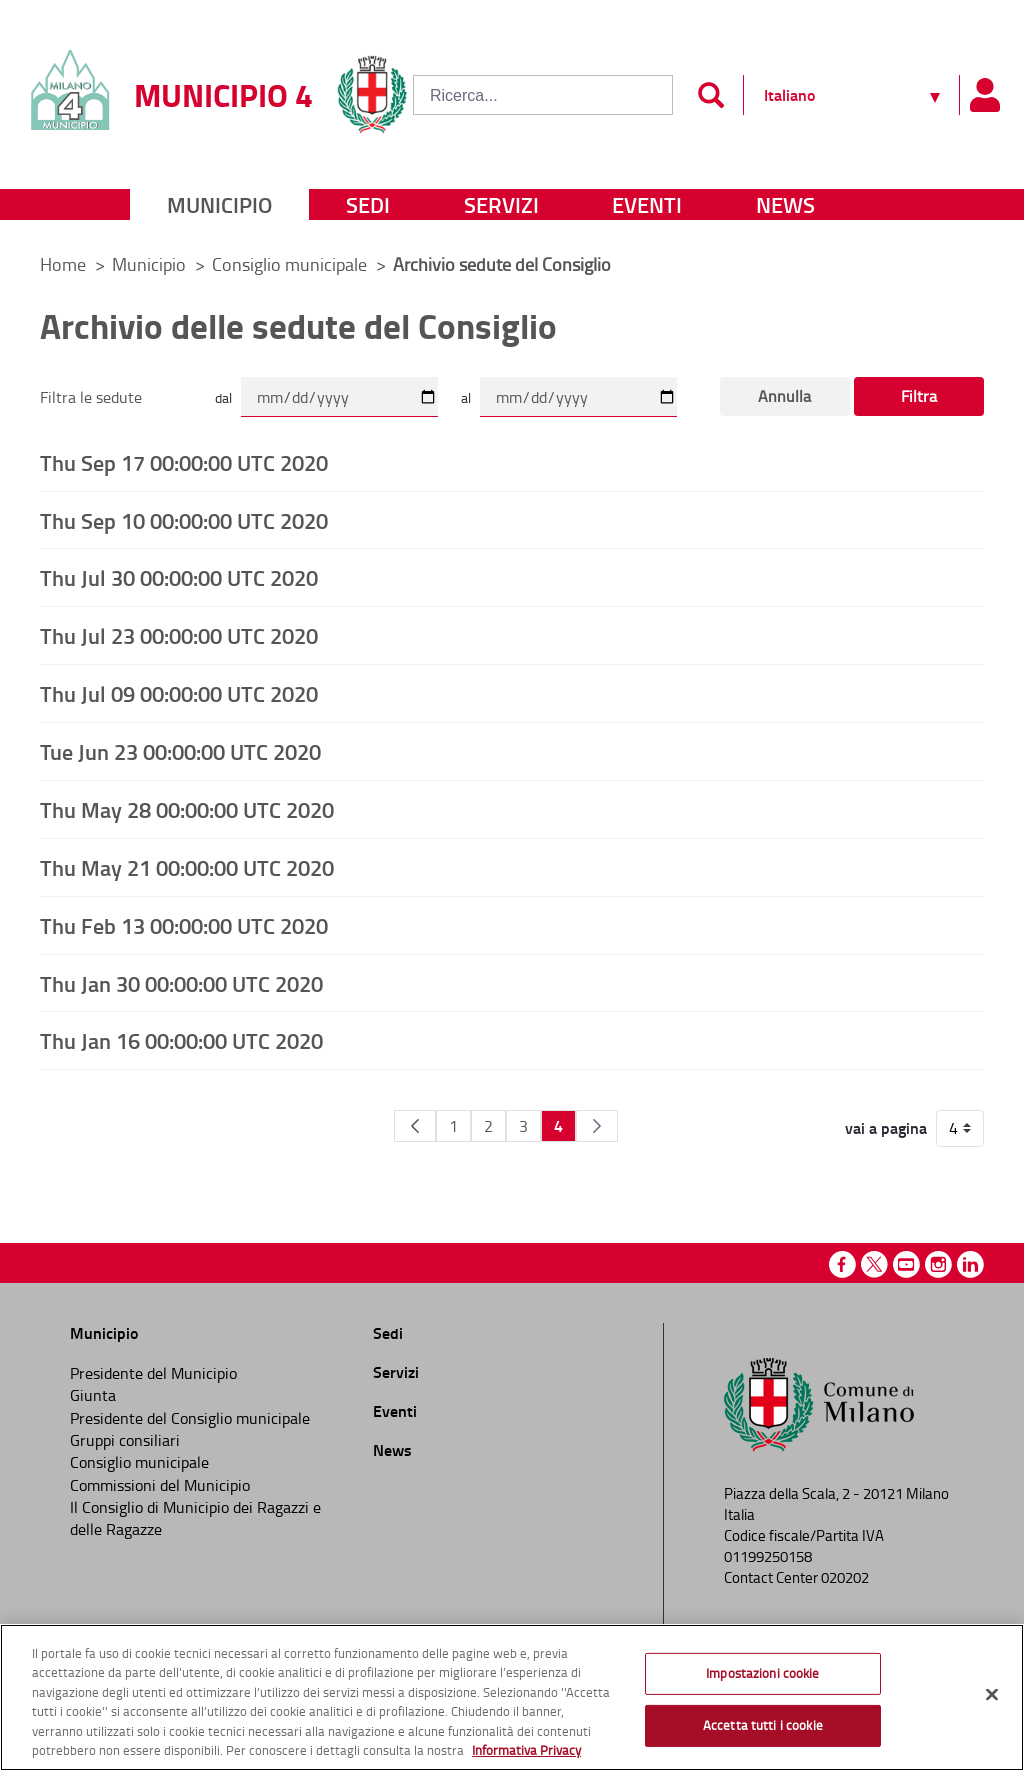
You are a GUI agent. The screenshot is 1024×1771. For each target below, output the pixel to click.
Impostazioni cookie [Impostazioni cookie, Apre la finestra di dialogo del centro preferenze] (762, 1673)
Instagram (938, 1264)
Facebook (842, 1264)
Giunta (93, 1395)
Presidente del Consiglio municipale (190, 1418)
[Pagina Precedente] (415, 1126)
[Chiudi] (992, 1695)
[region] (512, 1697)
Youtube (906, 1264)
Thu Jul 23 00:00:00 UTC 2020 (179, 635)
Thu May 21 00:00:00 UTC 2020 (187, 867)
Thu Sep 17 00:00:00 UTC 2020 (184, 462)
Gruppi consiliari (125, 1440)
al (466, 397)
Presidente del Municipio (153, 1373)
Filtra (919, 396)
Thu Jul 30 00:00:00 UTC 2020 (179, 577)
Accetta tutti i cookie (763, 1725)
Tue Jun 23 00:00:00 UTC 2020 (180, 751)
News (785, 204)
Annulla (784, 396)
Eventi (647, 204)
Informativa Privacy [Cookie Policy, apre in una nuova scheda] (526, 1750)
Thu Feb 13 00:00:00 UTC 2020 (184, 925)
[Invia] (710, 95)
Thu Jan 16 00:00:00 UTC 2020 (181, 1040)
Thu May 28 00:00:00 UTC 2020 (187, 809)
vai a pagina (886, 1128)
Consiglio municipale (291, 264)
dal (223, 397)
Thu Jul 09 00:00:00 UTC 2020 (179, 693)
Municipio (219, 204)
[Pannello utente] (984, 95)
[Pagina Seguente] (597, 1126)
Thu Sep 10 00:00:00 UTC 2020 (184, 520)
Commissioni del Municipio (160, 1485)
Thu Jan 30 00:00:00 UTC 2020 (181, 983)
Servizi (501, 204)
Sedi (368, 204)
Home (63, 264)
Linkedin (970, 1264)
